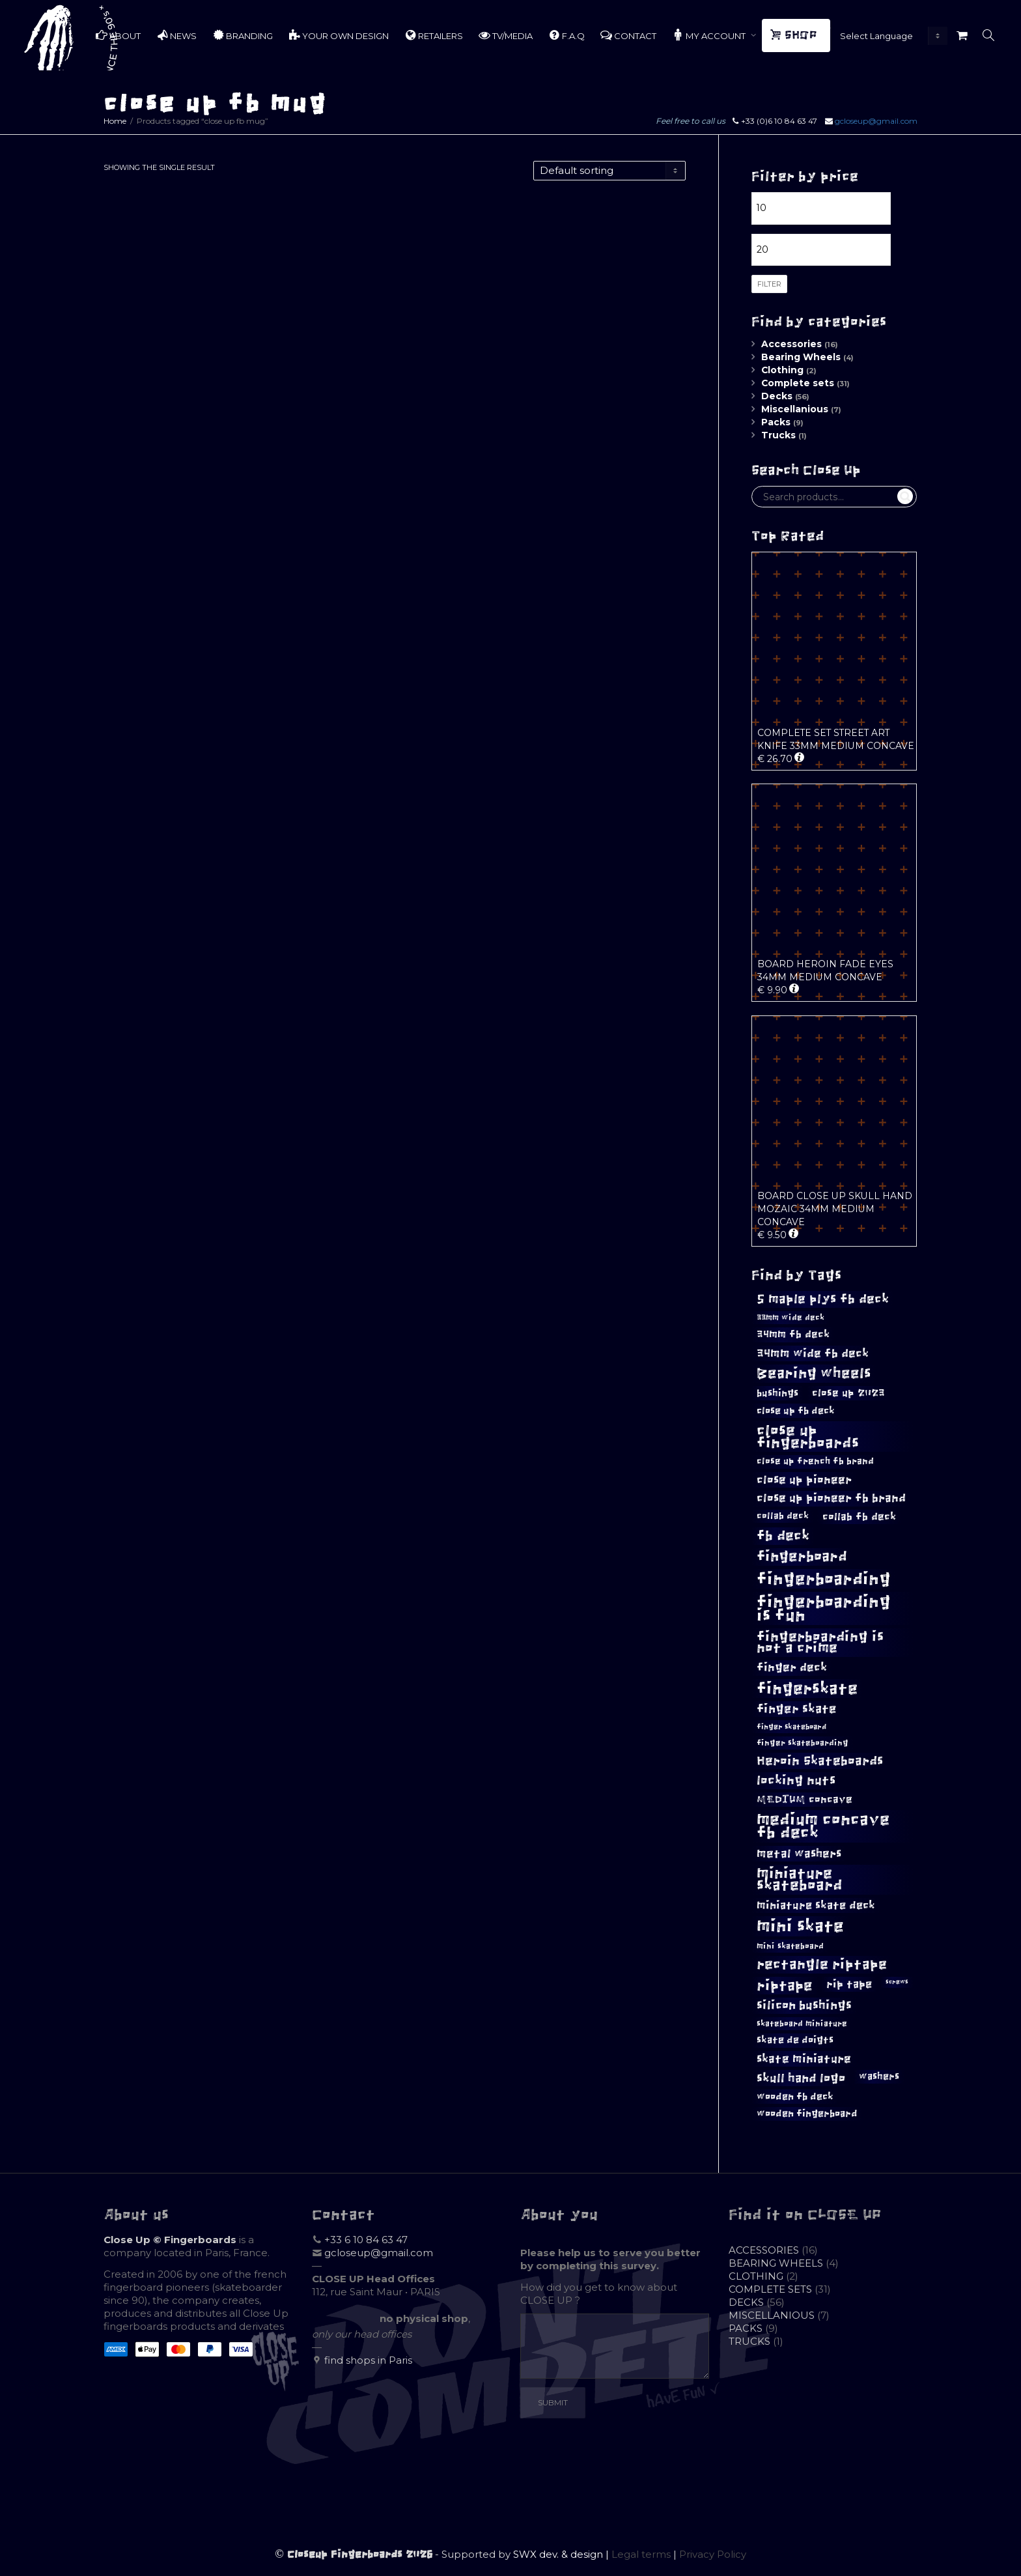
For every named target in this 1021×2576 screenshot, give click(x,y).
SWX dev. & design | (562, 2554)
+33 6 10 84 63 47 (366, 2239)
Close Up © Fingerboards (170, 2239)
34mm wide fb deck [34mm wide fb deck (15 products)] (813, 1353)
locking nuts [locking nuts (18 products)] (796, 1780)
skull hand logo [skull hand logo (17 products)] (801, 2078)
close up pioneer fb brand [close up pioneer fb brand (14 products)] (831, 1498)
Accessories (791, 344)
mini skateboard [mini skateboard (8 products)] (790, 1946)
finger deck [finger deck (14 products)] (792, 1667)
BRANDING (242, 35)
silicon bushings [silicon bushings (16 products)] (804, 2005)
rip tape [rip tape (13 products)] (849, 1984)
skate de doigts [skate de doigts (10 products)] (795, 2040)
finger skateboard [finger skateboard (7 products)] (791, 1726)
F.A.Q (566, 35)
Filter (769, 284)
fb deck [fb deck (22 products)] (783, 1535)
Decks (776, 396)
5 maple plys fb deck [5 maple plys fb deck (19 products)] (823, 1299)
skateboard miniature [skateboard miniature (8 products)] (802, 2023)
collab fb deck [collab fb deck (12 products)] (859, 1516)
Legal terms (641, 2554)
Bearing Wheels (801, 357)
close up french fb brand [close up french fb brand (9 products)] (815, 1461)
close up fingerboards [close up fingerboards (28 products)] (808, 1436)
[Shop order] (609, 170)
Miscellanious (794, 409)
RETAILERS (433, 35)
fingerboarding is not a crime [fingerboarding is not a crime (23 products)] (820, 1642)
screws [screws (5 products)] (897, 1982)
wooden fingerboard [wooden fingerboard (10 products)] (807, 2113)
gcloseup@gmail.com (876, 121)
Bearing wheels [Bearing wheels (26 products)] (814, 1373)
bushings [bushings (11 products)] (777, 1392)
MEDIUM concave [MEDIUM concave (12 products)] (804, 1799)
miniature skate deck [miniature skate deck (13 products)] (816, 1905)
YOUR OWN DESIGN (338, 35)
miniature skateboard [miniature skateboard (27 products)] (800, 1879)
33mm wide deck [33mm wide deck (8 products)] (790, 1317)
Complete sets (797, 383)
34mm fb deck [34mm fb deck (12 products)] (793, 1334)
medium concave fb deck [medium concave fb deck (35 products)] (823, 1826)
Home (115, 121)
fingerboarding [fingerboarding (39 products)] (824, 1579)
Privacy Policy (712, 2554)
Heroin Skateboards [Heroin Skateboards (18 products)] (820, 1761)
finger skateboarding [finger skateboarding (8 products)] (802, 1743)
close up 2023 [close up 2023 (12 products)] (848, 1392)
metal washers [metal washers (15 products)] (799, 1853)
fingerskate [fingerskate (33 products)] (807, 1688)
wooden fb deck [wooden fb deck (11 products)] (795, 2096)
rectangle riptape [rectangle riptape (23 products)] (822, 1964)
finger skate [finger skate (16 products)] (797, 1709)
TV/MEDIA (506, 35)
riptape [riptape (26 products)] (785, 1985)
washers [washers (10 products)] (879, 2076)
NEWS (176, 35)
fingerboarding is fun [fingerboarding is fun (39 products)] (824, 1608)
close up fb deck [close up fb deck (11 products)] (796, 1410)
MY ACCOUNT (710, 35)
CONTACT (628, 35)
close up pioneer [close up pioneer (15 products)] (804, 1479)
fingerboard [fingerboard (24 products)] (802, 1556)
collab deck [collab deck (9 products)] (783, 1516)
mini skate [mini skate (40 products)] (800, 1926)
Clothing (782, 370)
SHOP (795, 35)
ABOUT (118, 35)
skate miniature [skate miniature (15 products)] (804, 2058)
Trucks (778, 435)
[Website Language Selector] (890, 36)
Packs (775, 422)
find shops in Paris (368, 2360)
